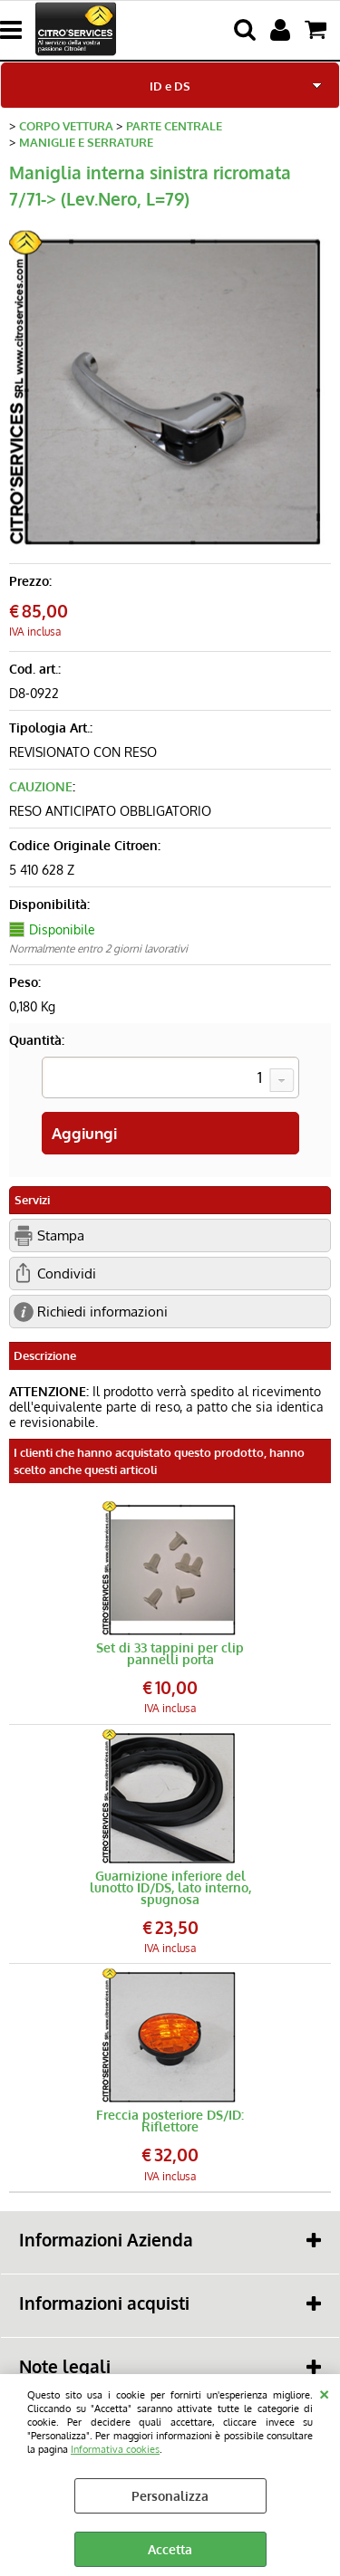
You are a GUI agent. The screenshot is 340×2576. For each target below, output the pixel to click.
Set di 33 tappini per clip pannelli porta (170, 1653)
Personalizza (170, 2496)
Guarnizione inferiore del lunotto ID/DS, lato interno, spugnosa (170, 1887)
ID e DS (170, 85)
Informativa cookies (115, 2449)
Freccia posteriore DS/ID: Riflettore (170, 2120)
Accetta (170, 2549)
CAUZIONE (41, 786)
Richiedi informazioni (102, 1311)
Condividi (66, 1273)
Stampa (60, 1235)
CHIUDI (324, 2392)
